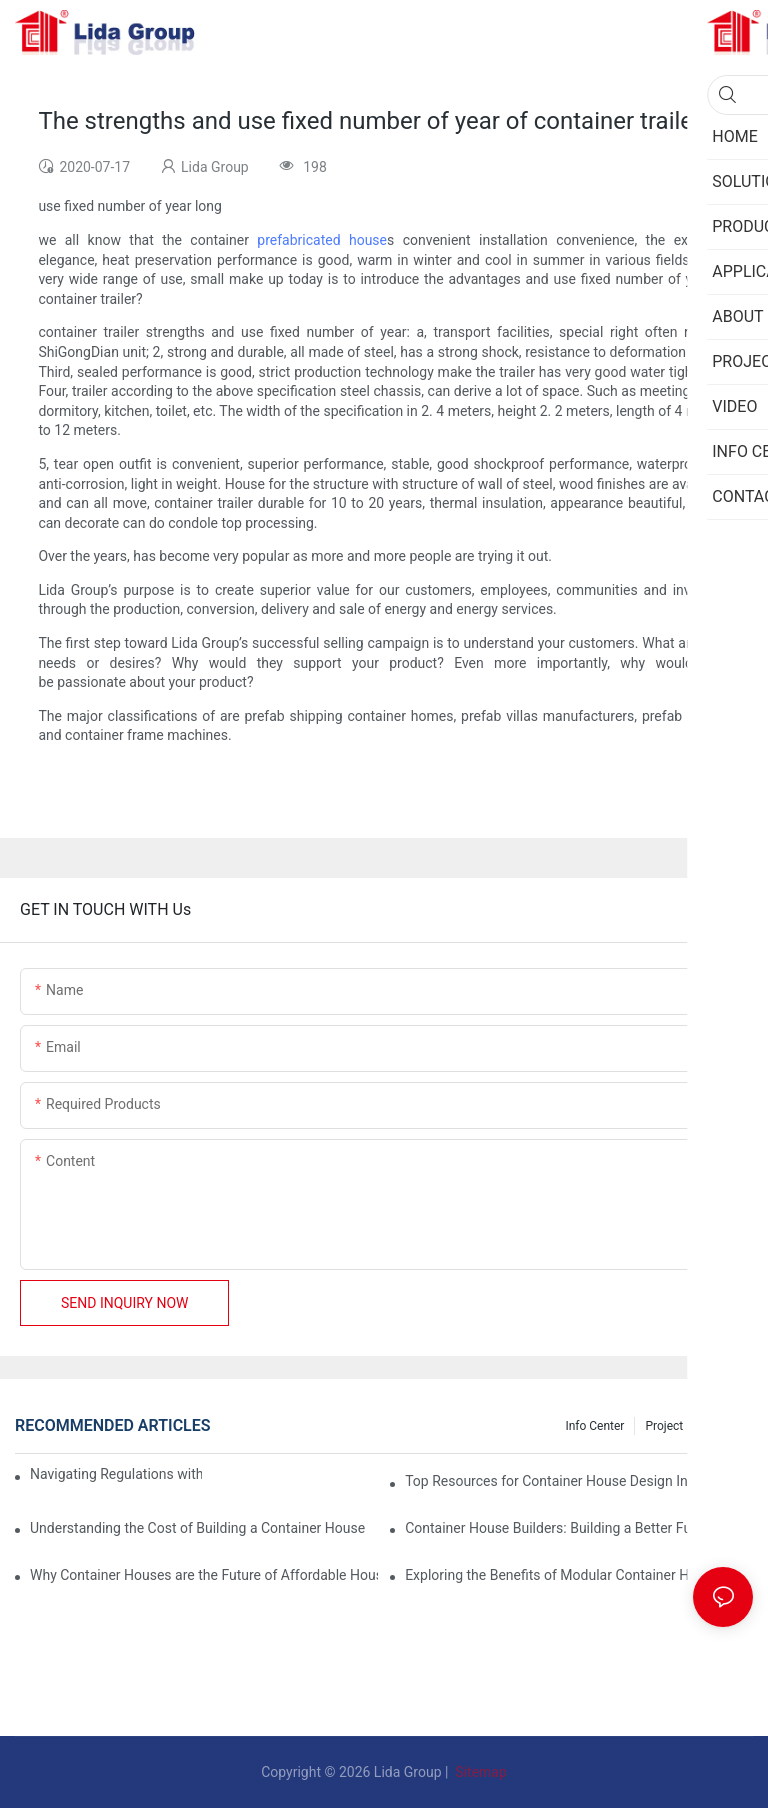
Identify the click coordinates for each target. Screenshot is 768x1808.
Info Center (594, 1426)
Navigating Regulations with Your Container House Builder (116, 1474)
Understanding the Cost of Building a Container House (197, 1528)
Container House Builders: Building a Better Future (560, 1528)
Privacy (723, 1426)
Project (664, 1426)
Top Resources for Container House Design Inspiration (573, 1481)
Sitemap (479, 1772)
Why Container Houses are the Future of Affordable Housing (204, 1575)
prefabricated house (322, 240)
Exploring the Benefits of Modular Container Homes (564, 1575)
